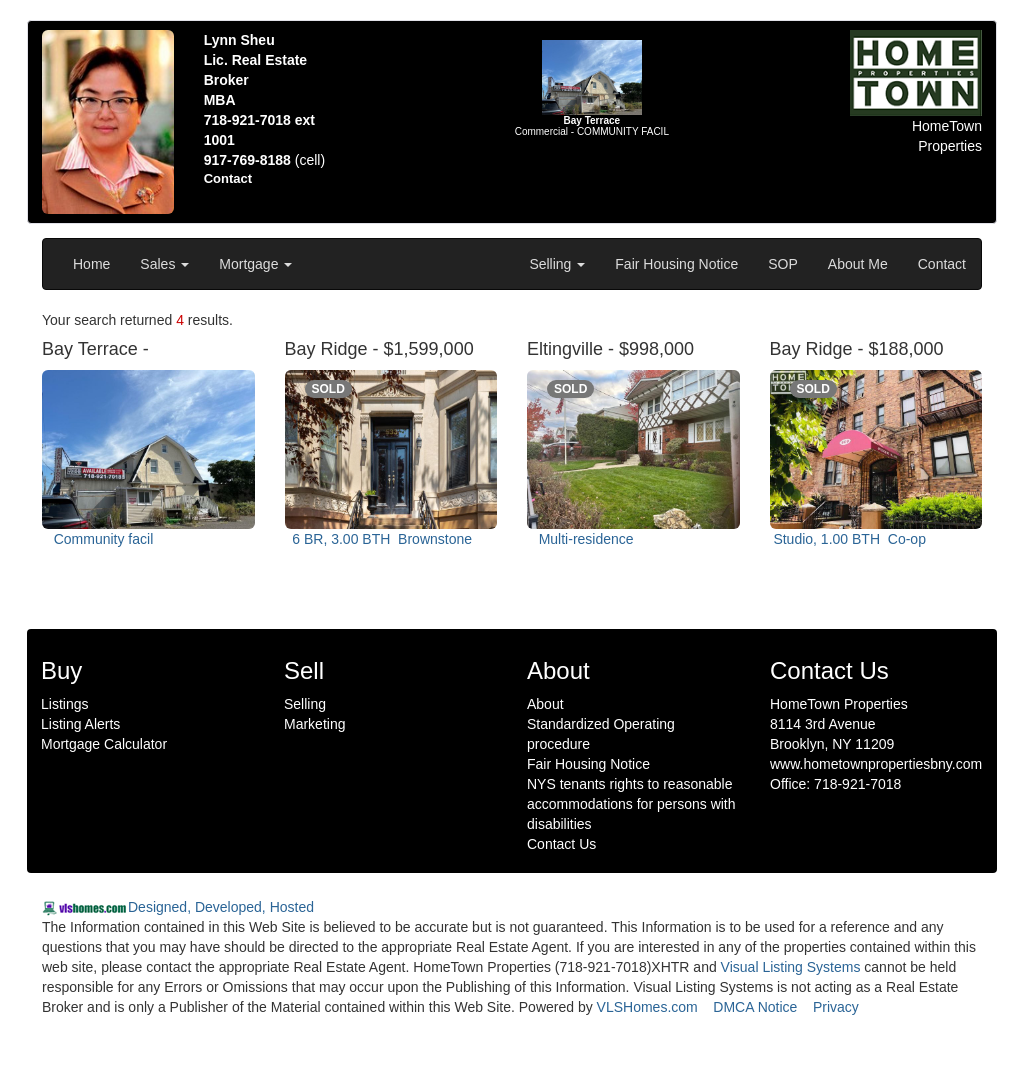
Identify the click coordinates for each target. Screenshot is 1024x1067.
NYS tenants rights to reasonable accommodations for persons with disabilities (631, 804)
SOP (783, 264)
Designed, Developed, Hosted (221, 907)
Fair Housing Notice (676, 264)
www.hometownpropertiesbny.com (876, 764)
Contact (942, 264)
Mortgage (255, 264)
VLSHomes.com (647, 1007)
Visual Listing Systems (791, 967)
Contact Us (561, 844)
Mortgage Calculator (104, 744)
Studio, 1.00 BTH (850, 539)
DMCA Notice (755, 1007)
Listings (64, 704)
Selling (557, 264)
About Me (858, 264)
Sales (164, 264)
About (545, 704)
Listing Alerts (80, 724)
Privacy (836, 1007)
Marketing (314, 724)
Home (91, 264)
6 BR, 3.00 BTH (380, 539)
